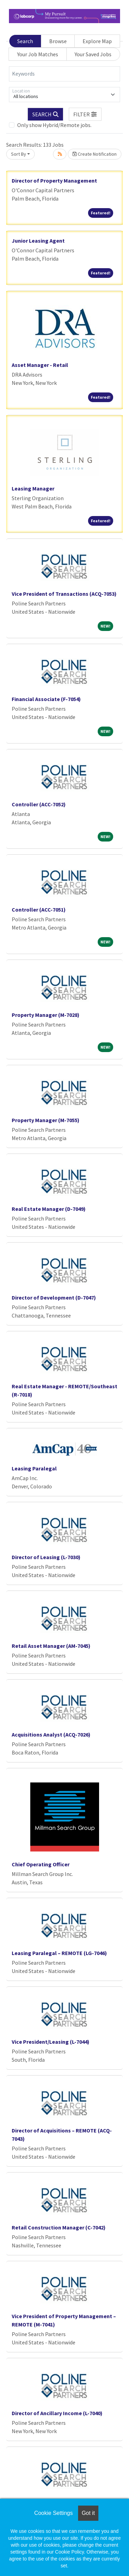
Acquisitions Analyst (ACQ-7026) (51, 1734)
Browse (58, 41)
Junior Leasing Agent (38, 240)
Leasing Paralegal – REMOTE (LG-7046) (59, 1953)
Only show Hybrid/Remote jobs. (54, 124)
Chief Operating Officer (40, 1864)
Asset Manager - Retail (40, 364)
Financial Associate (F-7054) (46, 699)
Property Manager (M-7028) (45, 1014)
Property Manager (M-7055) (45, 1120)
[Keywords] (64, 73)
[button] (85, 114)
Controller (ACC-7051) (39, 909)
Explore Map (97, 41)
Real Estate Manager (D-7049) (49, 1208)
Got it (88, 2513)
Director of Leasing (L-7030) (46, 1557)
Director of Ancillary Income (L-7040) (57, 2413)
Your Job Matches (37, 54)
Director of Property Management (54, 180)
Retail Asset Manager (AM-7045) (51, 1645)
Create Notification (95, 154)
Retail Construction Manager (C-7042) (59, 2227)
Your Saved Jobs (93, 54)
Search (25, 41)
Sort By (18, 154)
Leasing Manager (33, 488)
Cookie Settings (53, 2513)
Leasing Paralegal (34, 1468)
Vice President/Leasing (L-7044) (50, 2041)
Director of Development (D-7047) (54, 1297)
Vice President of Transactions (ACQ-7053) (64, 593)
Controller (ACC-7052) (39, 804)
